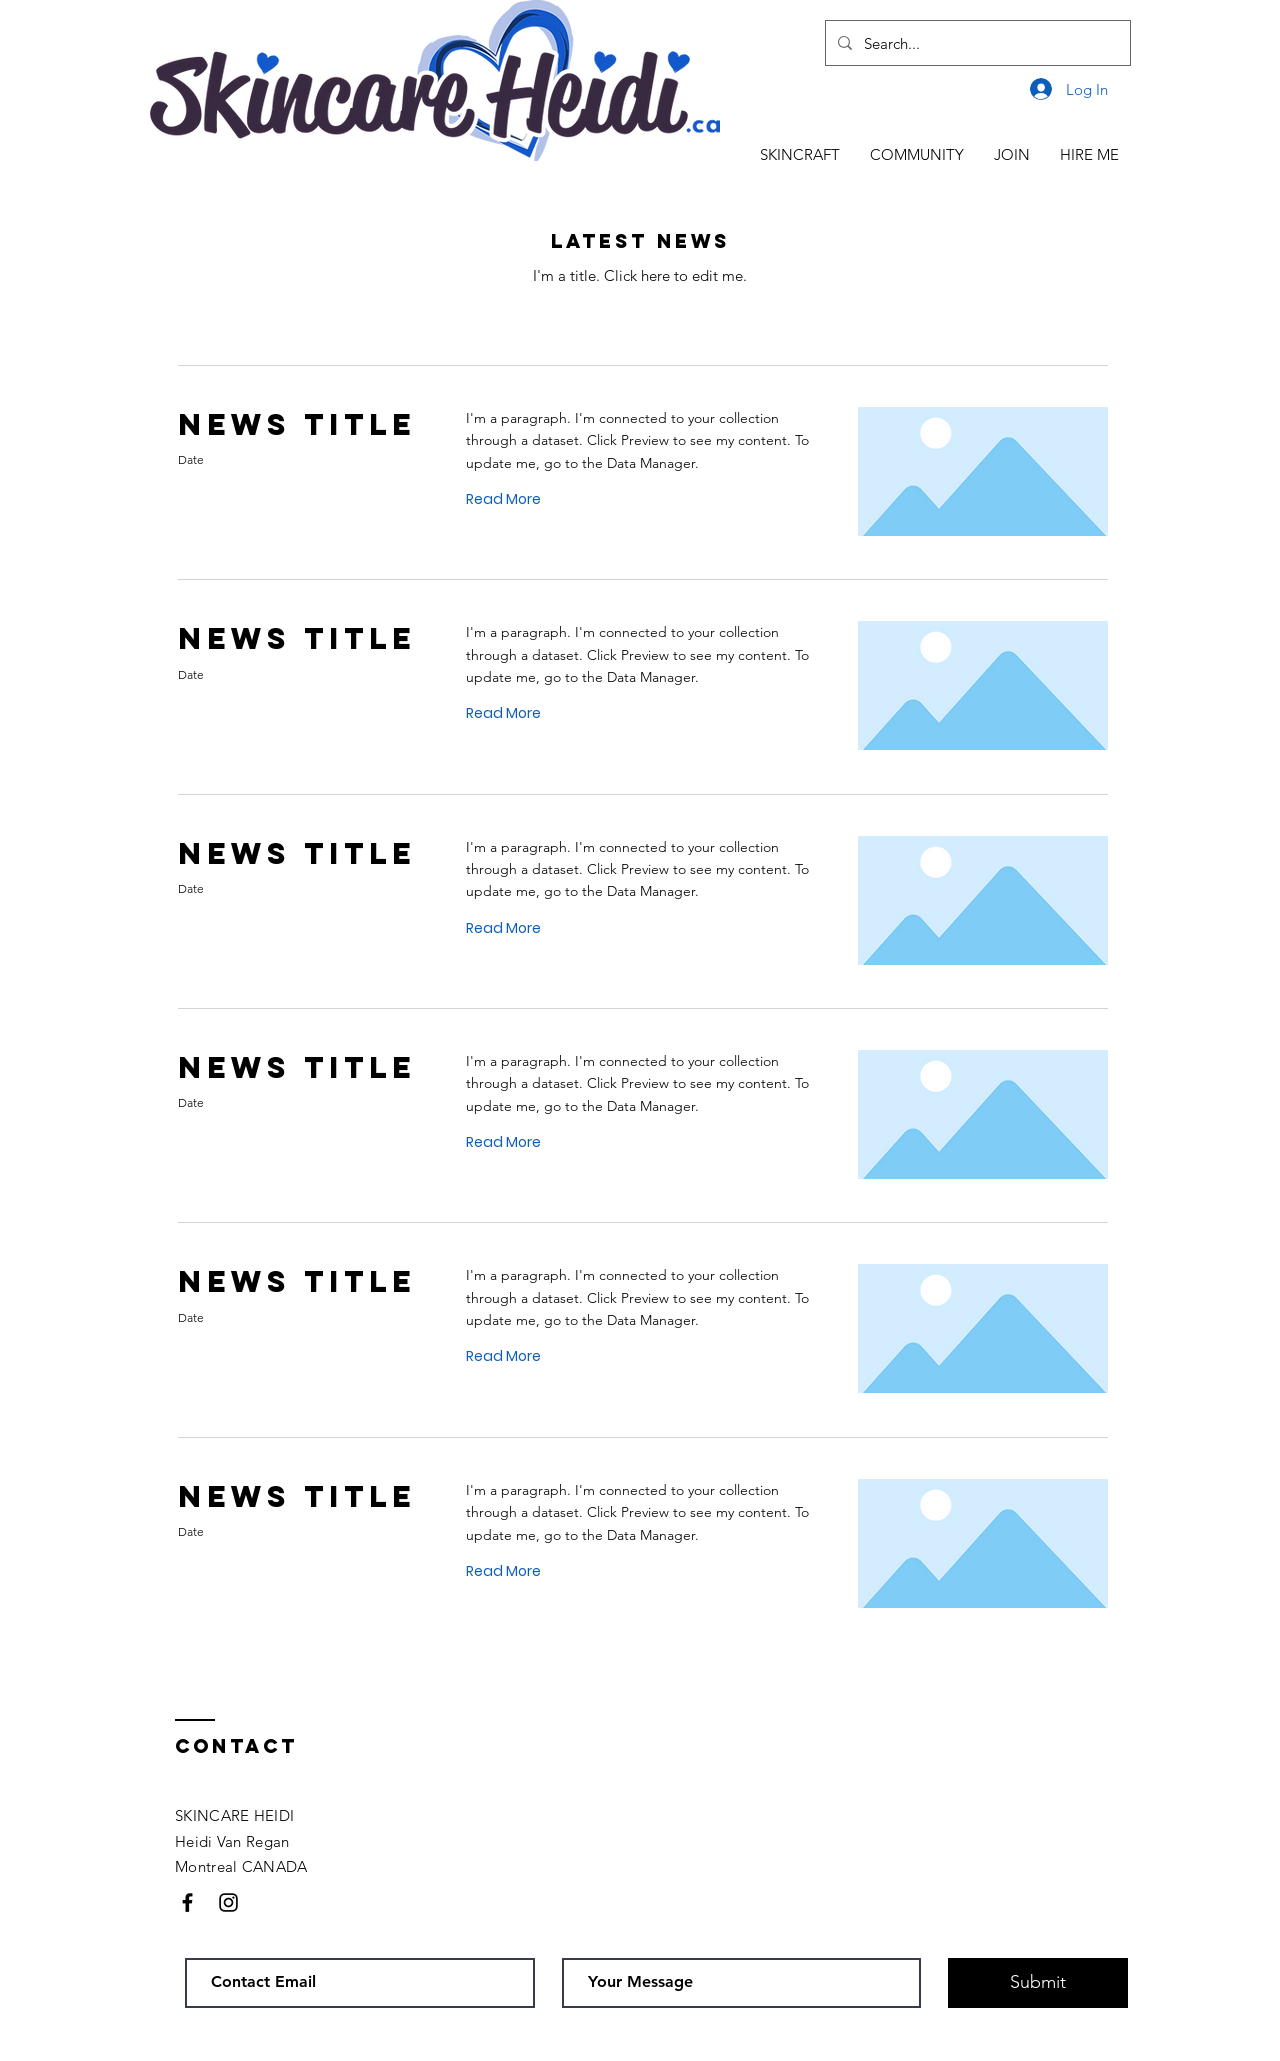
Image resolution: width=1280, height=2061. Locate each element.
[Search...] (976, 43)
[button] (800, 155)
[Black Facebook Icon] (187, 1902)
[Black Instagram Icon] (228, 1902)
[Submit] (1038, 1983)
